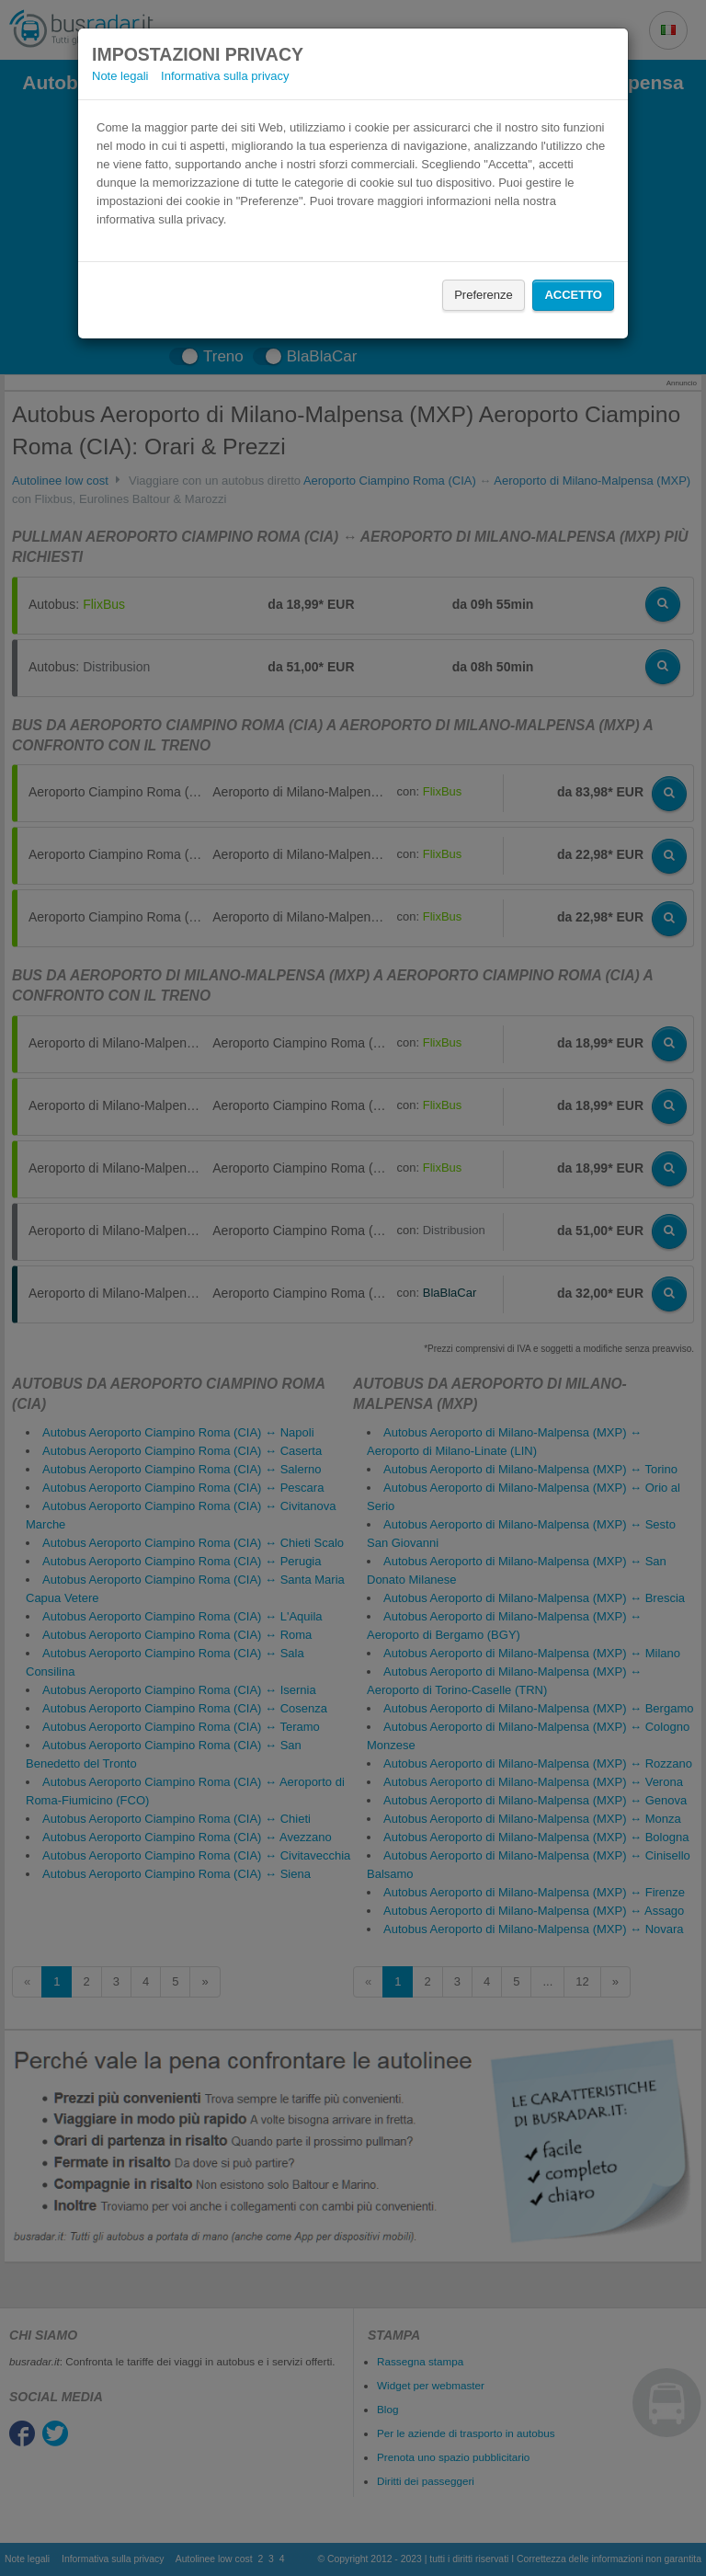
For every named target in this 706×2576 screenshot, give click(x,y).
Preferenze (483, 295)
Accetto (573, 295)
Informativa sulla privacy (225, 76)
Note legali (120, 76)
